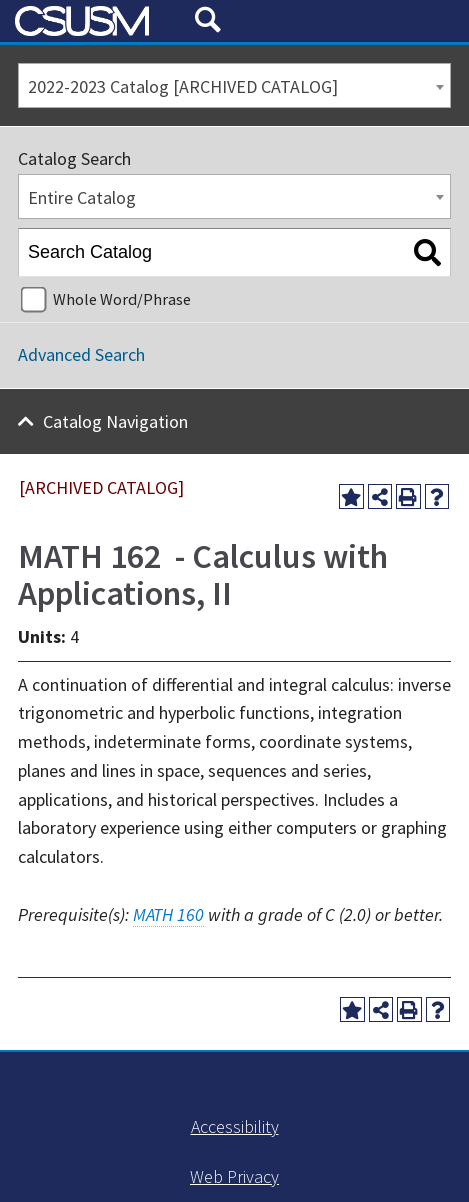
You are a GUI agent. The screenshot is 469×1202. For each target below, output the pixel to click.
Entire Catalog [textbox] (82, 197)
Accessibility (235, 1126)
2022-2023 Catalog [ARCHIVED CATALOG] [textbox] (183, 86)
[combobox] (234, 85)
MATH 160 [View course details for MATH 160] (168, 914)
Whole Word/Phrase (122, 299)
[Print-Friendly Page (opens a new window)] (408, 496)
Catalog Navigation (115, 421)
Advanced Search (81, 354)
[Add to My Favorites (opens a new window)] (351, 496)
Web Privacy (234, 1176)
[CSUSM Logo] (97, 21)
